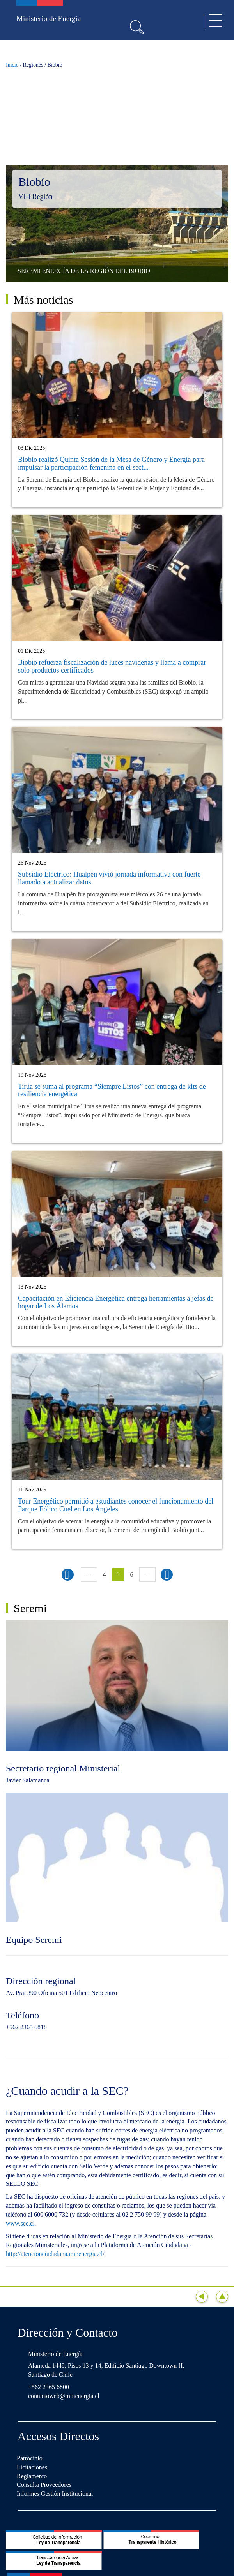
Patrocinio (30, 2458)
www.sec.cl (20, 2223)
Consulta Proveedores (44, 2484)
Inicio (12, 65)
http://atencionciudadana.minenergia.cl (54, 2253)
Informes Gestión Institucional (55, 2493)
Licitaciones (32, 2467)
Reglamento (32, 2476)
